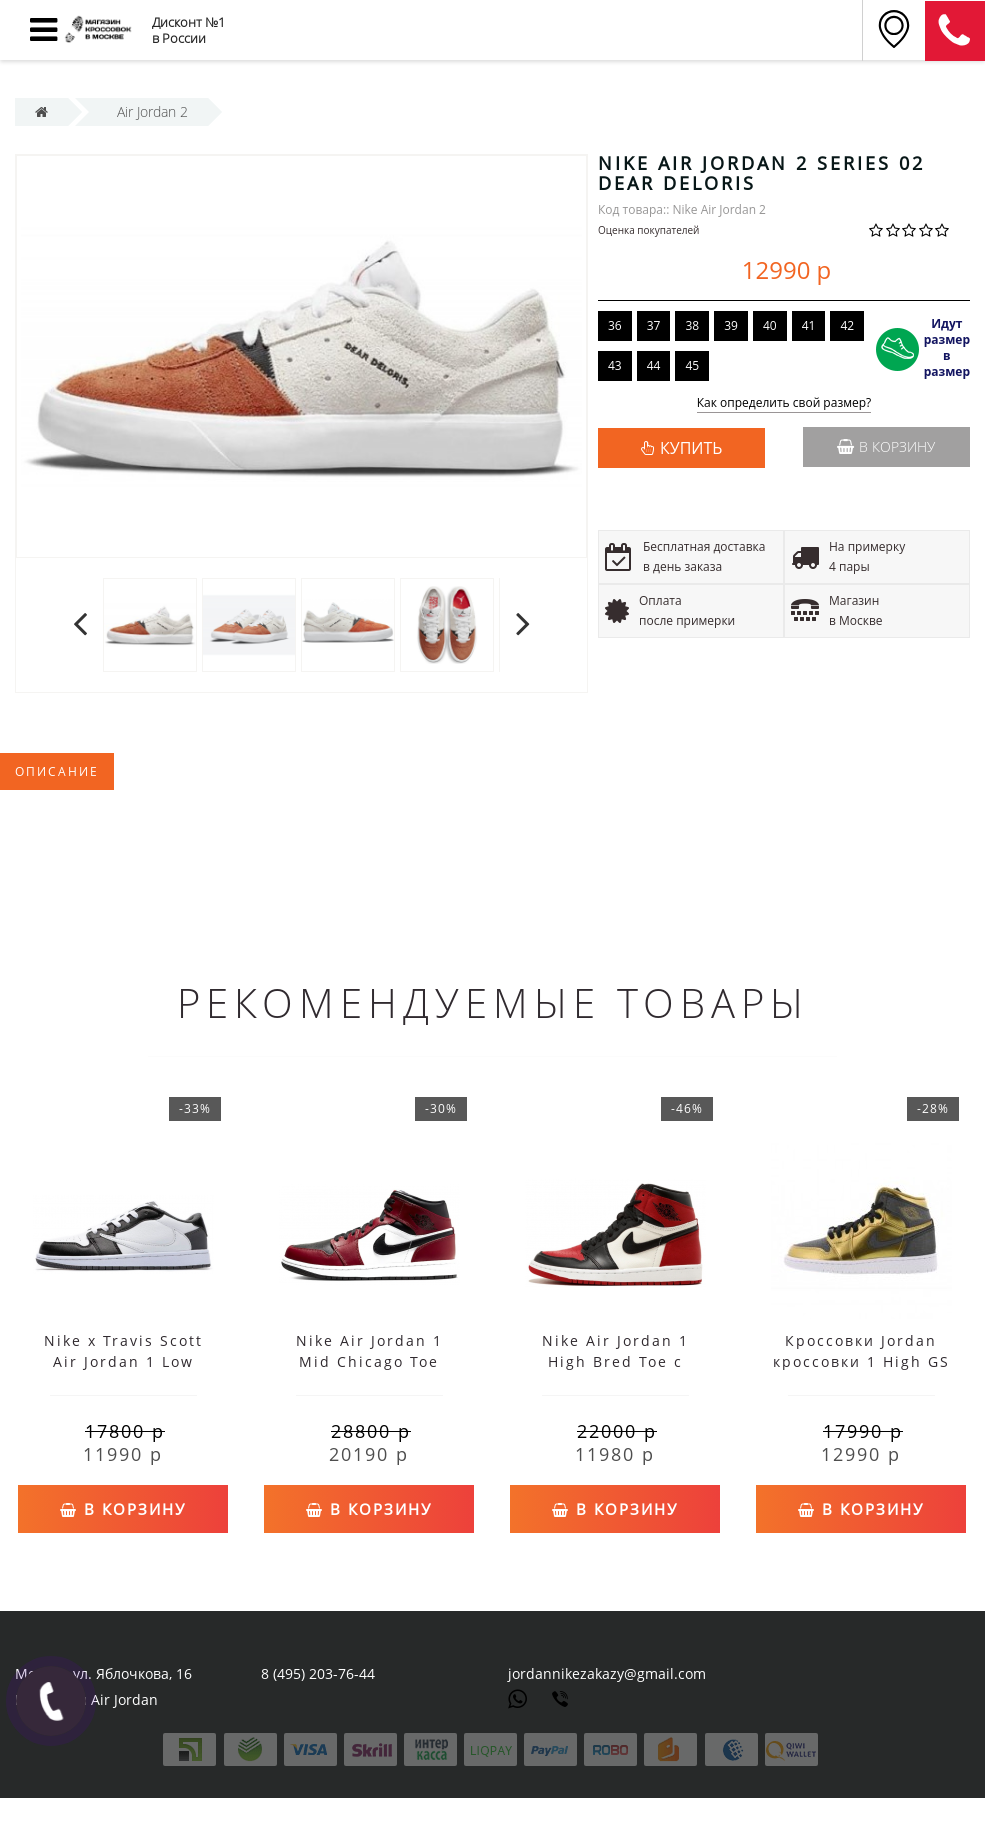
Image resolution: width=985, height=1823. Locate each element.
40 (770, 325)
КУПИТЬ (691, 448)
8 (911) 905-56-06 (955, 31)
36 (615, 325)
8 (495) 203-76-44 (318, 1673)
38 (692, 325)
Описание (57, 771)
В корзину (886, 446)
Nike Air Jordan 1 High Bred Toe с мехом (615, 1361)
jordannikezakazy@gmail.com (607, 1673)
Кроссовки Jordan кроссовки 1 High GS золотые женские (861, 1361)
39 (731, 325)
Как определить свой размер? (784, 403)
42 (847, 325)
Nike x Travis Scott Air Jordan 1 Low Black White (123, 1361)
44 (654, 365)
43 (615, 365)
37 (654, 325)
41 (809, 325)
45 (692, 365)
